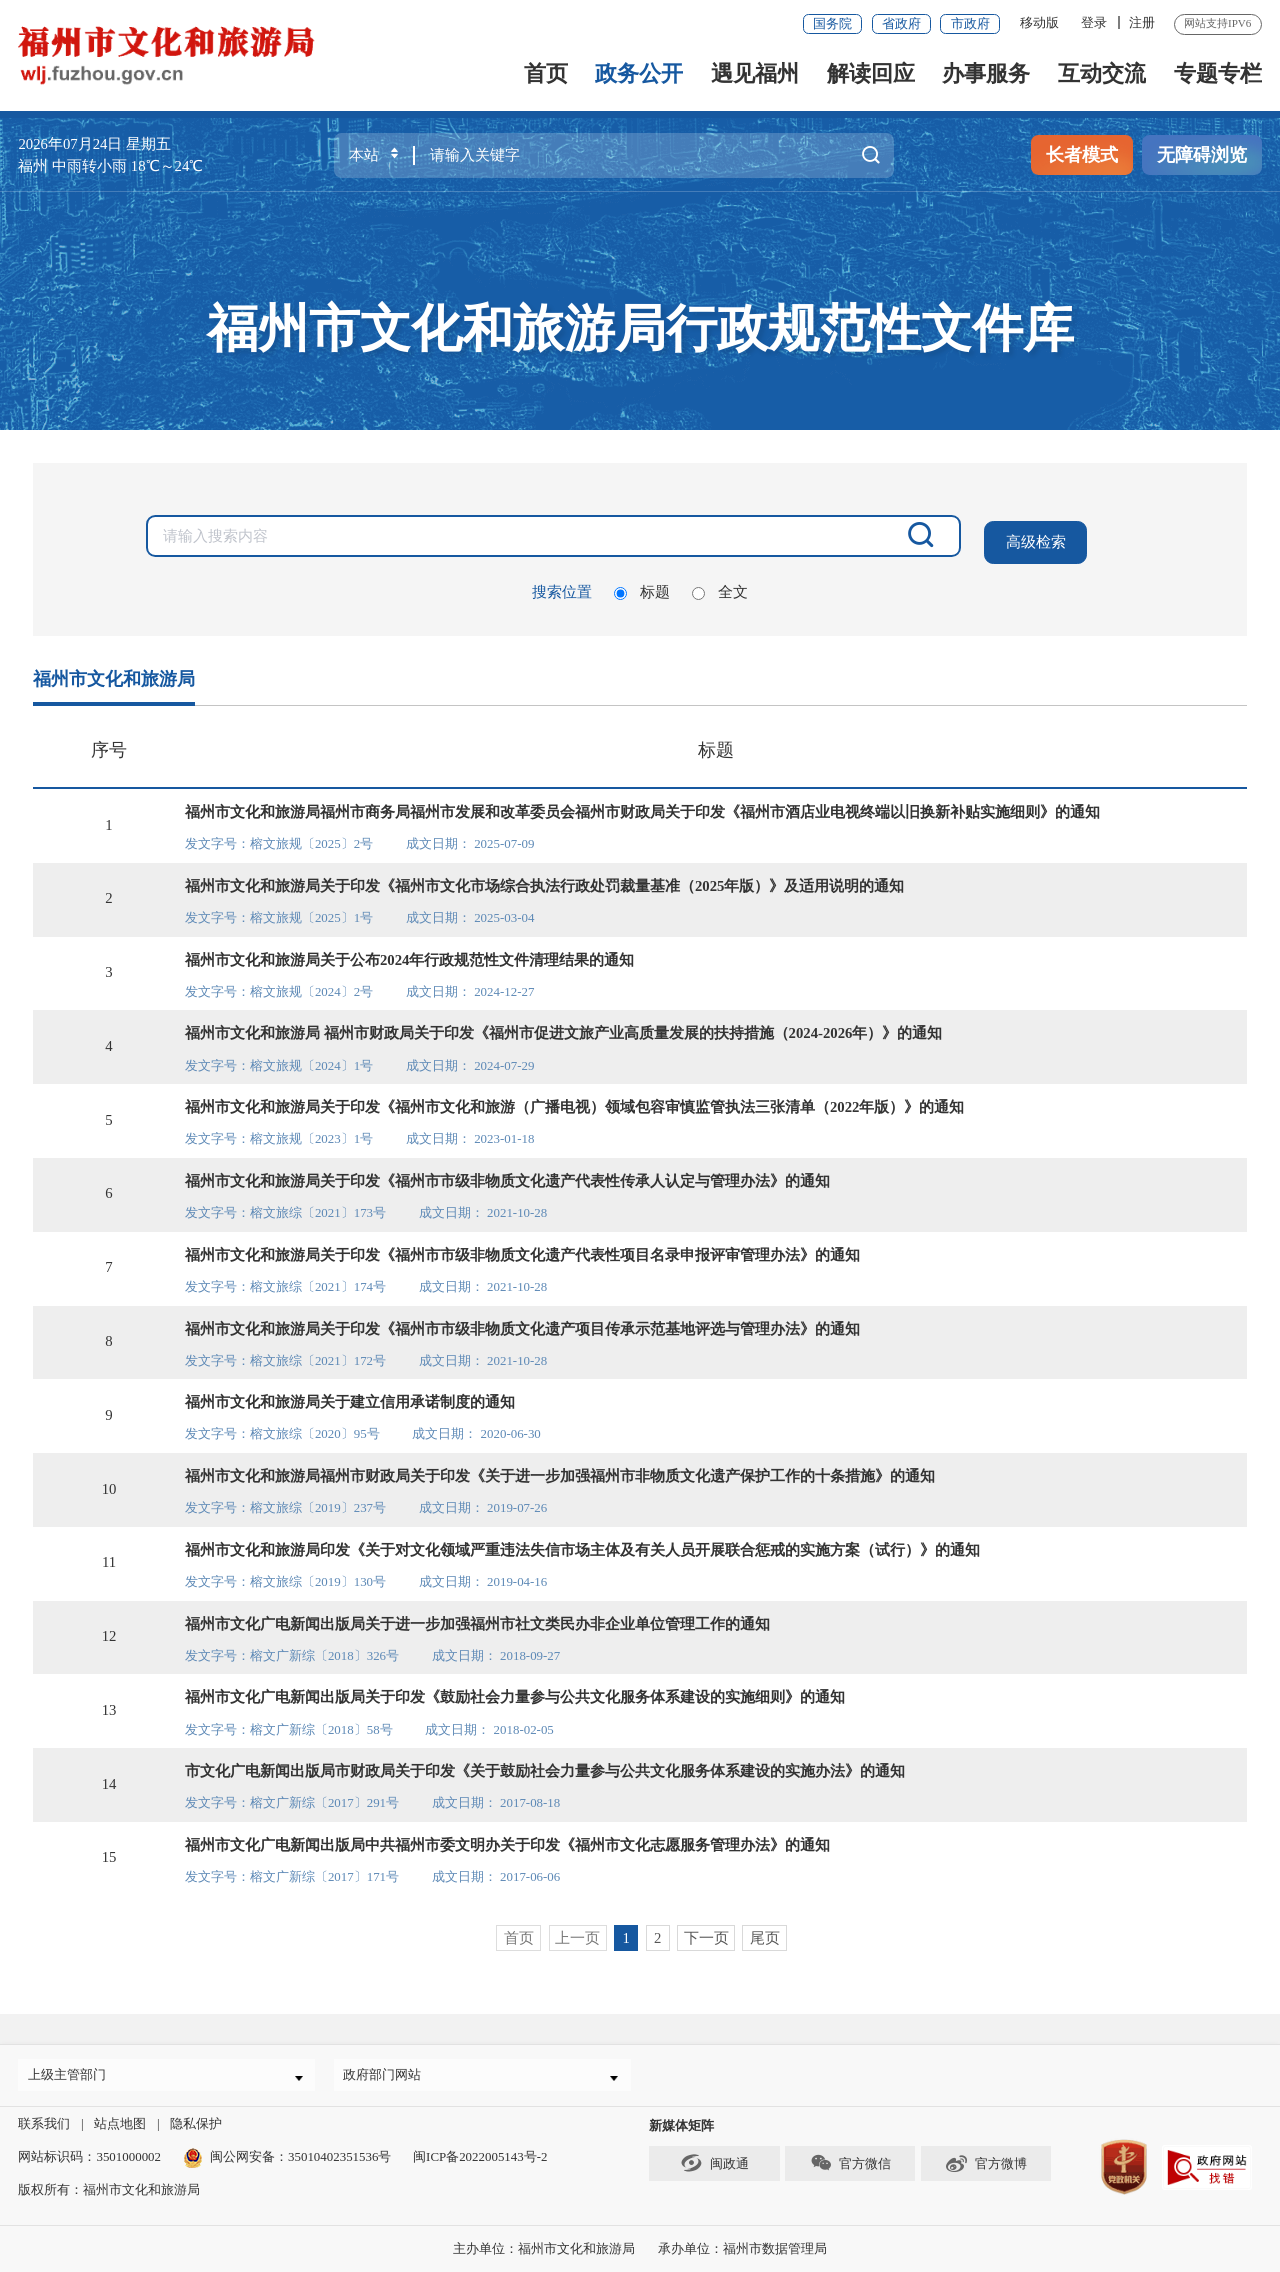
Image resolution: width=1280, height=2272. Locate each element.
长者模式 (1082, 155)
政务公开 (639, 73)
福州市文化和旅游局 (114, 672)
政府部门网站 (389, 2070)
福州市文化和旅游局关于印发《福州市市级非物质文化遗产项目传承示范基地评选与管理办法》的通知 (522, 1322)
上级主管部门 (73, 2070)
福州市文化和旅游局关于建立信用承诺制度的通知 (350, 1395)
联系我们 (44, 2123)
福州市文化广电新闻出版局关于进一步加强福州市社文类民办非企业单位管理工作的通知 (477, 1617)
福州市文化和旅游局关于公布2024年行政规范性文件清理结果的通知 (410, 953)
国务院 (832, 23)
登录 (1094, 22)
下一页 (706, 1931)
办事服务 (986, 73)
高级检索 (1035, 536)
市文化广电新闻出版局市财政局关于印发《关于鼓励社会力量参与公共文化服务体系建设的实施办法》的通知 (545, 1764)
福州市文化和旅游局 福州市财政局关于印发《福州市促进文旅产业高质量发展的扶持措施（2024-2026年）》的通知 (564, 1026)
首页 (546, 73)
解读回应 (871, 73)
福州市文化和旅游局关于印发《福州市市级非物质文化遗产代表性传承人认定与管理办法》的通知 (507, 1174)
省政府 (901, 23)
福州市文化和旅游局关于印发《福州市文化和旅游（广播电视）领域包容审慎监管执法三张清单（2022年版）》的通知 (575, 1100)
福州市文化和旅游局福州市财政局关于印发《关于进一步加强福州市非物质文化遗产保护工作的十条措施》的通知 (560, 1469)
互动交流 (1102, 73)
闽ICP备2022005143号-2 (480, 2156)
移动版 (1039, 22)
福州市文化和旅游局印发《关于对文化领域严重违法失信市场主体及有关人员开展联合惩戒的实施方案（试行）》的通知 (582, 1543)
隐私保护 (196, 2123)
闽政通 (714, 2163)
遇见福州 (755, 73)
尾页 (765, 1931)
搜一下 (872, 155)
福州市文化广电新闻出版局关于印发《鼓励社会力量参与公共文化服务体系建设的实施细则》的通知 (515, 1690)
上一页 (577, 1931)
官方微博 (986, 2163)
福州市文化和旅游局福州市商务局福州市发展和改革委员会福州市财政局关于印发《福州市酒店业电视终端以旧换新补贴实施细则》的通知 (642, 805)
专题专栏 (1218, 73)
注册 (1142, 22)
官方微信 (850, 2163)
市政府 (970, 23)
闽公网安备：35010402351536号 (300, 2156)
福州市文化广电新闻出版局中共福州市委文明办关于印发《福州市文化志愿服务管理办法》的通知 (507, 1838)
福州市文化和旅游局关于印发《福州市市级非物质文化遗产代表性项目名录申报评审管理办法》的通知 (522, 1248)
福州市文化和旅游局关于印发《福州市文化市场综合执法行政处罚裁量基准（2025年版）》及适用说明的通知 (545, 879)
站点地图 (120, 2123)
